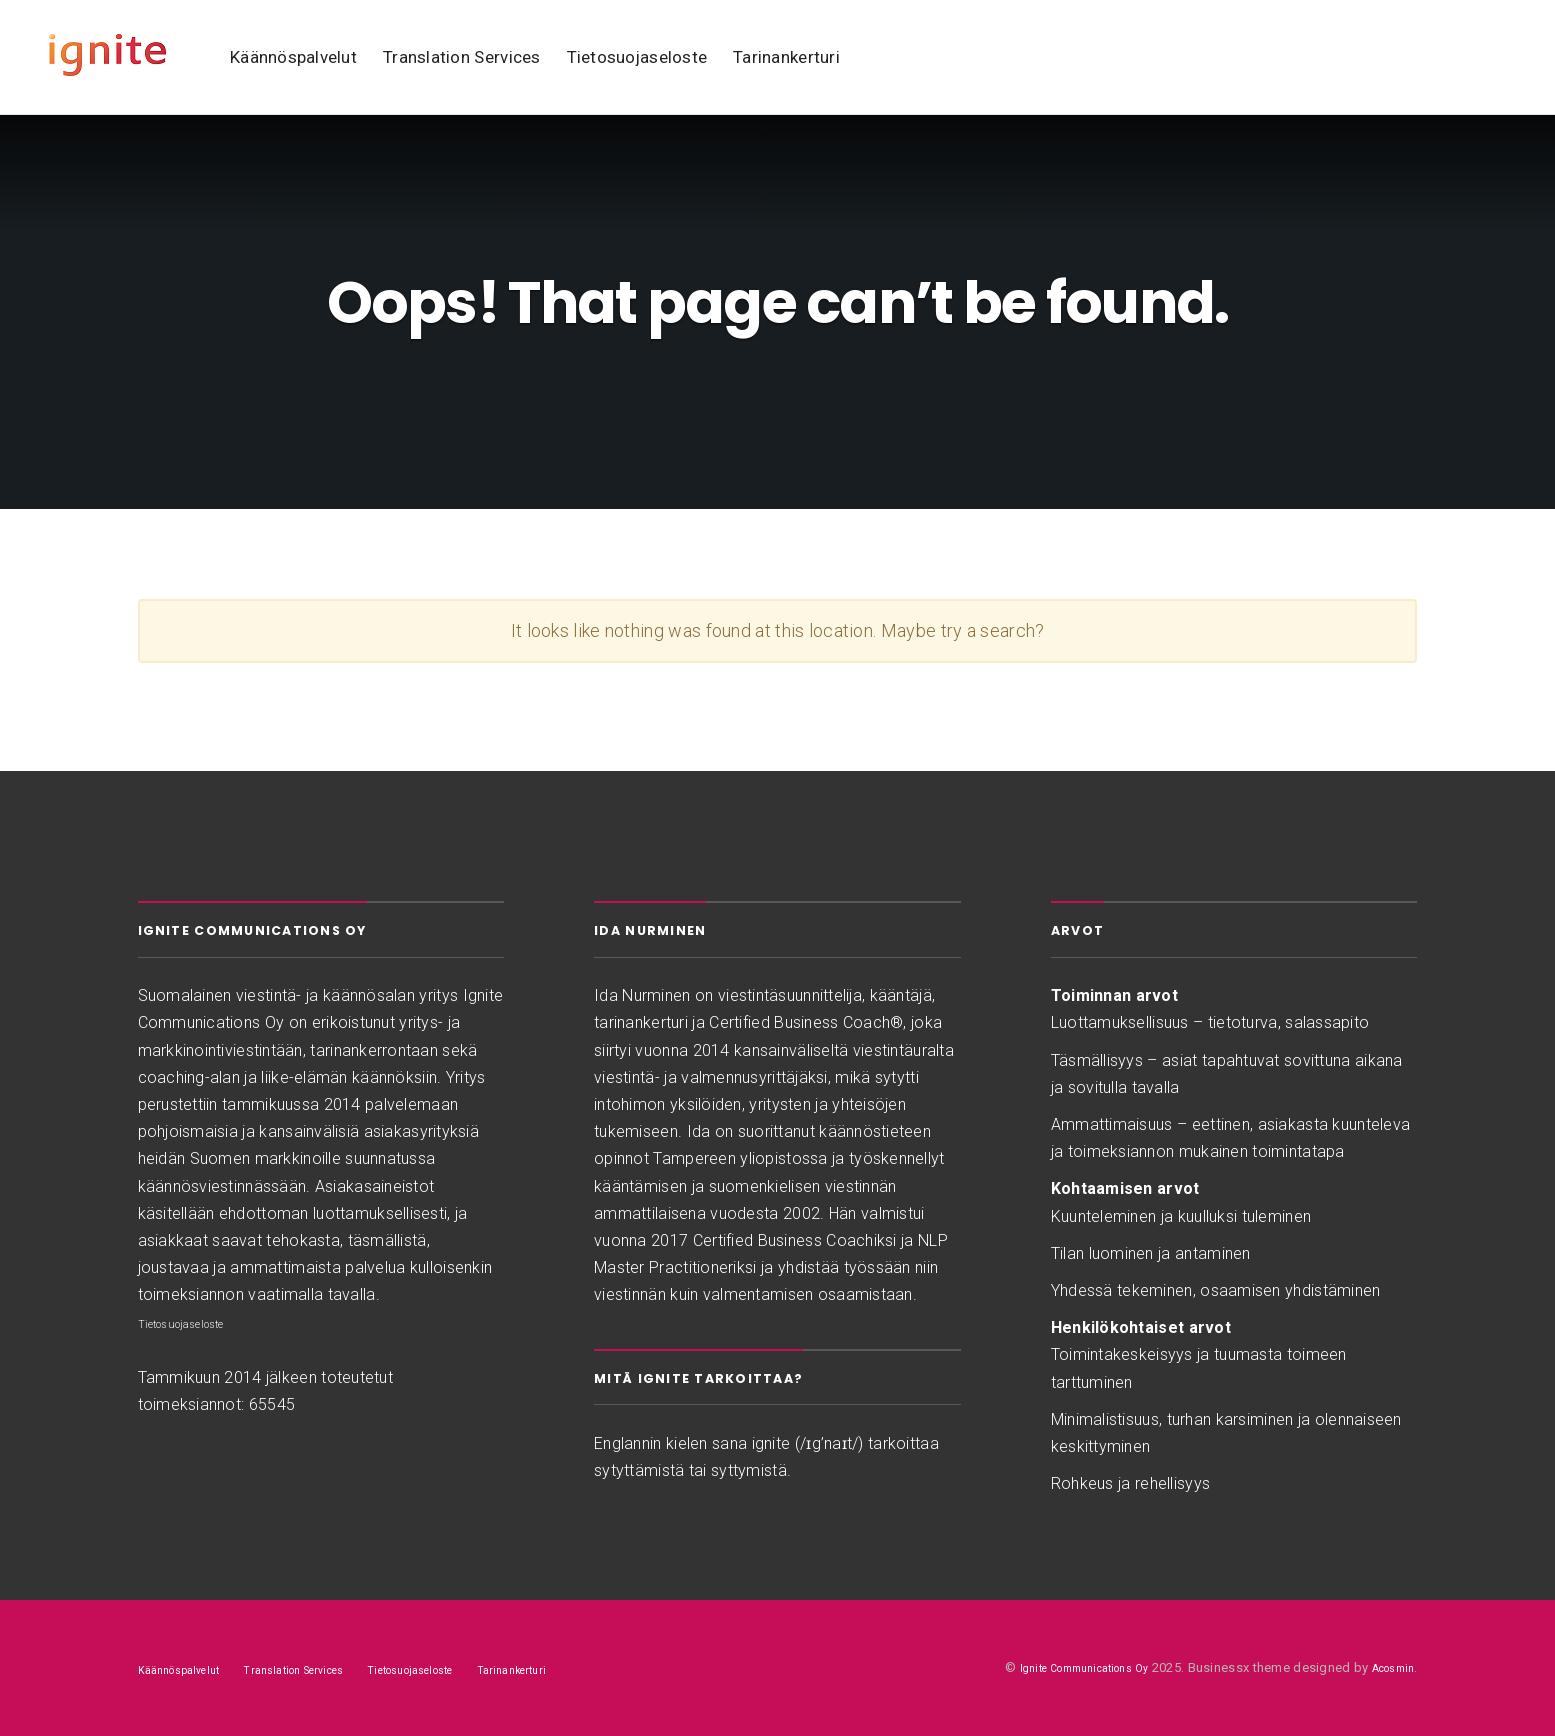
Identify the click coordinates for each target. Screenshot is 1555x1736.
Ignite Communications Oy (1058, 1667)
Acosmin (1387, 1667)
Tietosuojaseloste (637, 57)
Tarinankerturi (786, 57)
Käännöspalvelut (293, 57)
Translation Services (462, 57)
